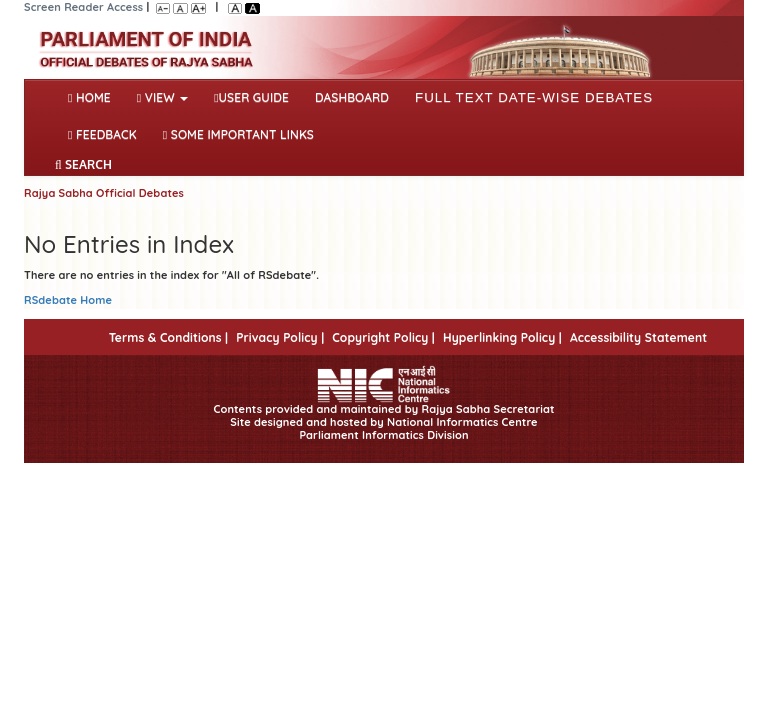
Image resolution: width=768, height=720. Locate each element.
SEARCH (83, 164)
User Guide (251, 97)
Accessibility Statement (638, 337)
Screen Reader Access (83, 7)
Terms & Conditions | (168, 337)
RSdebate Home (68, 300)
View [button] (162, 97)
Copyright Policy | (383, 337)
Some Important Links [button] (238, 134)
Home (93, 96)
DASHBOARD (352, 97)
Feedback (102, 134)
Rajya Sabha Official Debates (104, 193)
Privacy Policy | (280, 337)
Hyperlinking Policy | (502, 337)
